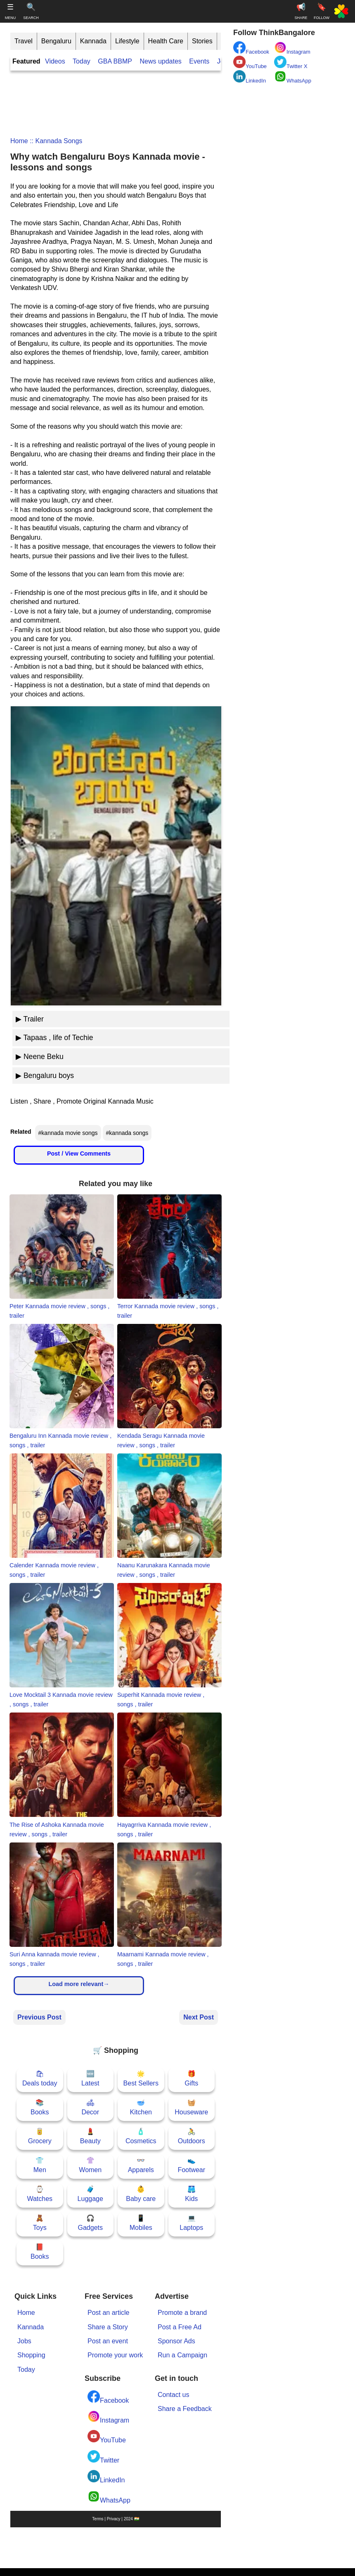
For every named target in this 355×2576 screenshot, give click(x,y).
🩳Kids (191, 2194)
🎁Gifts (191, 2078)
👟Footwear (191, 2165)
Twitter (103, 2457)
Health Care (165, 41)
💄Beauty (90, 2136)
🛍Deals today (39, 2078)
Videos (55, 61)
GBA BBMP (115, 61)
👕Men (39, 2165)
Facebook (108, 2397)
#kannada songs (127, 1133)
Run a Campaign (182, 2355)
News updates (160, 61)
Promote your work (115, 2355)
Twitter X (291, 62)
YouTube (107, 2437)
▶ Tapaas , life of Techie (54, 1037)
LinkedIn (106, 2477)
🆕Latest (90, 2078)
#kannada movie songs (68, 1133)
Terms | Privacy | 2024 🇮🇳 (115, 2519)
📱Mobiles (141, 2223)
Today (81, 61)
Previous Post (39, 2017)
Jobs (24, 2341)
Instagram (108, 2417)
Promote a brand (182, 2312)
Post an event (108, 2341)
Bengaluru (56, 41)
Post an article (108, 2312)
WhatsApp (109, 2497)
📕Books (40, 2251)
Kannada (93, 41)
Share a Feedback (185, 2408)
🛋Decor (90, 2107)
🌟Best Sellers (141, 2078)
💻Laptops (191, 2223)
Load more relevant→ (78, 1984)
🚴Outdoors (191, 2136)
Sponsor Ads (176, 2341)
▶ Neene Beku (40, 1056)
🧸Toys (40, 2223)
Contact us (173, 2394)
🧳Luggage (90, 2194)
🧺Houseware (191, 2107)
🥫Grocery (40, 2136)
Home (19, 140)
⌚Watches (39, 2194)
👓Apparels (141, 2165)
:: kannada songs (55, 140)
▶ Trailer (30, 1019)
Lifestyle (127, 41)
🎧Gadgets (90, 2223)
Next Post (198, 2017)
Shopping (31, 2355)
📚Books (40, 2107)
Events (199, 61)
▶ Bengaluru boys (45, 1075)
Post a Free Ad (179, 2327)
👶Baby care (141, 2194)
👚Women (90, 2165)
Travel (23, 41)
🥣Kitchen (141, 2107)
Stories (202, 41)
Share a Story (108, 2327)
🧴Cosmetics (140, 2136)
